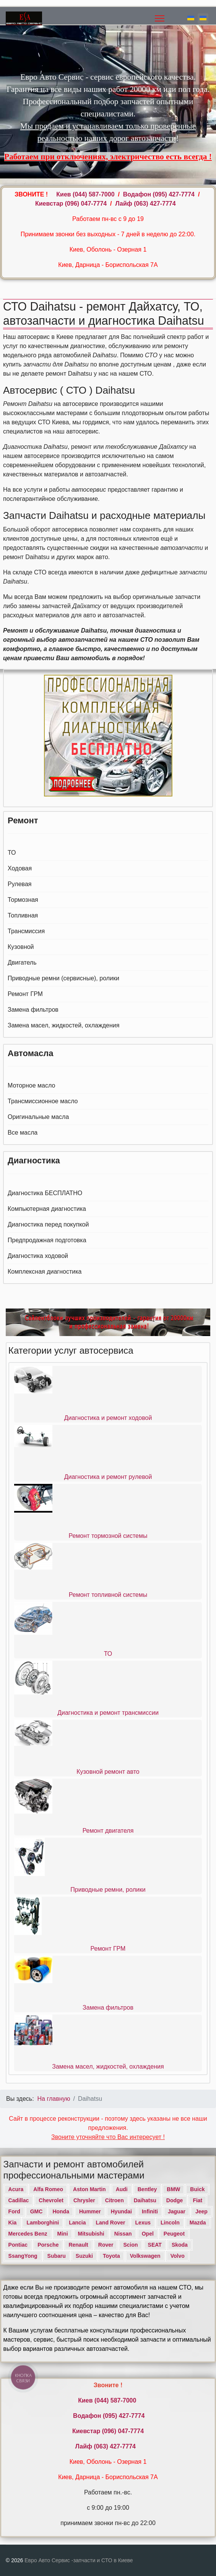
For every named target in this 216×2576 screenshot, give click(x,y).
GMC (36, 2211)
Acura (16, 2189)
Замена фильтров (33, 1009)
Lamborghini (42, 2222)
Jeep (201, 2211)
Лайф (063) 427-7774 (145, 203)
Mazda (198, 2222)
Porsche (47, 2245)
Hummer (90, 2211)
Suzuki (84, 2256)
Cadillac (18, 2200)
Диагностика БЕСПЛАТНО (45, 1193)
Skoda (180, 2245)
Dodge (174, 2200)
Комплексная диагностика (44, 1271)
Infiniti (150, 2211)
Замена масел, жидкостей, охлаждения (63, 1025)
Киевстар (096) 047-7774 (71, 203)
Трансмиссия (26, 931)
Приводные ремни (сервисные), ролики (63, 978)
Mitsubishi (91, 2234)
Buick (197, 2189)
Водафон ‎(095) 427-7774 (159, 194)
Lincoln (170, 2222)
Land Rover (110, 2222)
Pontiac (18, 2245)
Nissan (123, 2234)
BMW (173, 2189)
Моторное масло (31, 1085)
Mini (62, 2234)
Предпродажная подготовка (47, 1240)
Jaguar (176, 2211)
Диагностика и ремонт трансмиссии (108, 1712)
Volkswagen (145, 2256)
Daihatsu (145, 2200)
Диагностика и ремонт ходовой (108, 1418)
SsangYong (22, 2256)
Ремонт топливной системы (108, 1594)
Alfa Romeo (48, 2189)
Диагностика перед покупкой (48, 1224)
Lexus (143, 2222)
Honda (60, 2211)
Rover (106, 2245)
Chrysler (84, 2200)
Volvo (178, 2256)
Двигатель (22, 962)
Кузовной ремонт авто (107, 1771)
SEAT (155, 2245)
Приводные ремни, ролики (107, 1889)
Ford (14, 2211)
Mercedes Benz (27, 2234)
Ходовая (20, 868)
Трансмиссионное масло (43, 1101)
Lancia (77, 2222)
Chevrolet (51, 2200)
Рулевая (19, 884)
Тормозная (23, 899)
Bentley (147, 2189)
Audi (122, 2189)
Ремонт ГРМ (25, 994)
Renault (78, 2245)
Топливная (23, 915)
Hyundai (121, 2211)
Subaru (56, 2256)
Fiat (197, 2200)
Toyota (111, 2256)
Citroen (114, 2200)
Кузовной (21, 947)
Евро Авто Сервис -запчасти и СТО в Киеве (78, 2560)
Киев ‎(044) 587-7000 (86, 194)
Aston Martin (89, 2189)
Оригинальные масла (38, 1117)
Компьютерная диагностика (47, 1208)
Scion (130, 2245)
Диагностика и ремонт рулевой (108, 1477)
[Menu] (159, 18)
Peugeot (174, 2234)
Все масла (22, 1132)
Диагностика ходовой (38, 1256)
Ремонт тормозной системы (108, 1536)
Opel (148, 2234)
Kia (12, 2222)
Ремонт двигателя (108, 1830)
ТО (12, 852)
